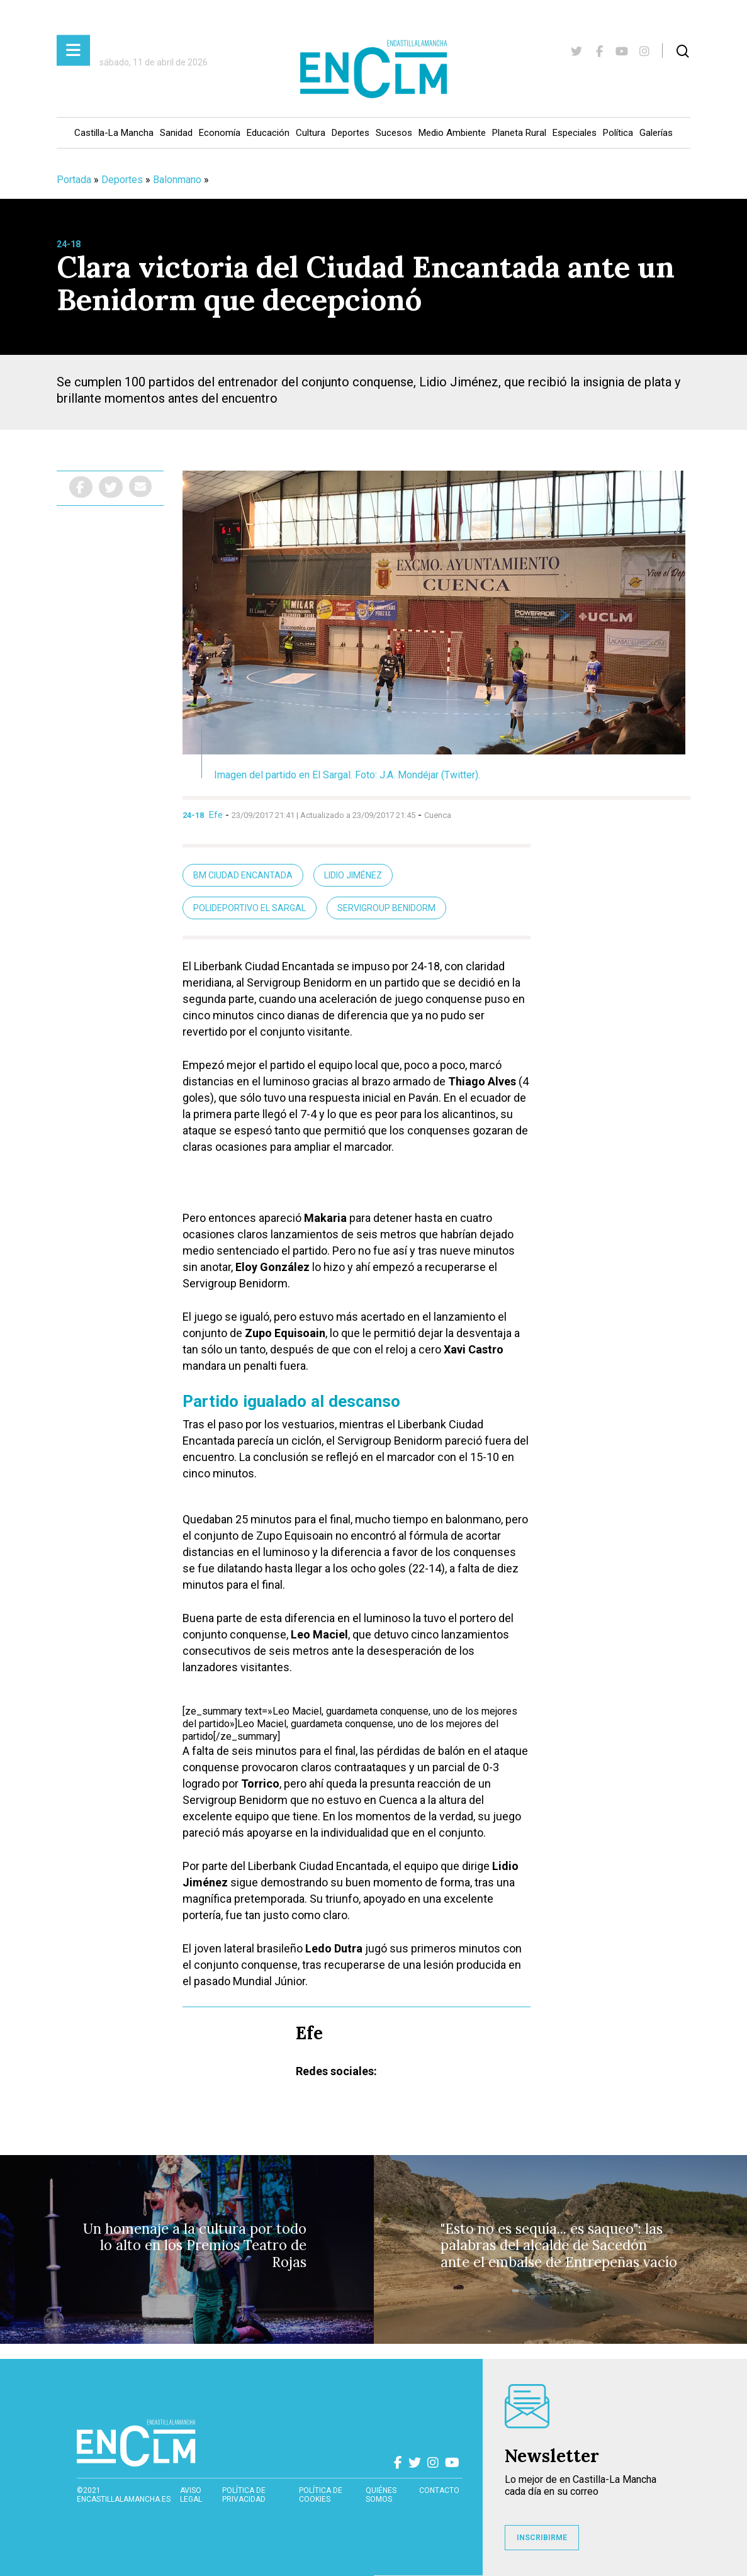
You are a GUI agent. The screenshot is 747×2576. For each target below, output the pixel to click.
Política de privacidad (244, 2495)
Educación (268, 132)
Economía (219, 132)
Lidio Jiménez (353, 875)
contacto (439, 2490)
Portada (74, 180)
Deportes (350, 132)
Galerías (656, 132)
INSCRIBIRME (542, 2537)
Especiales (575, 132)
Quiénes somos (381, 2495)
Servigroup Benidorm (386, 908)
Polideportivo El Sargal (249, 908)
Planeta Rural (519, 132)
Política (618, 132)
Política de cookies (320, 2495)
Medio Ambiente (452, 132)
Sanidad (176, 132)
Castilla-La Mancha (114, 132)
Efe (216, 814)
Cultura (310, 132)
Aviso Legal (191, 2495)
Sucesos (394, 132)
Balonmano (177, 180)
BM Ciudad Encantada (243, 875)
